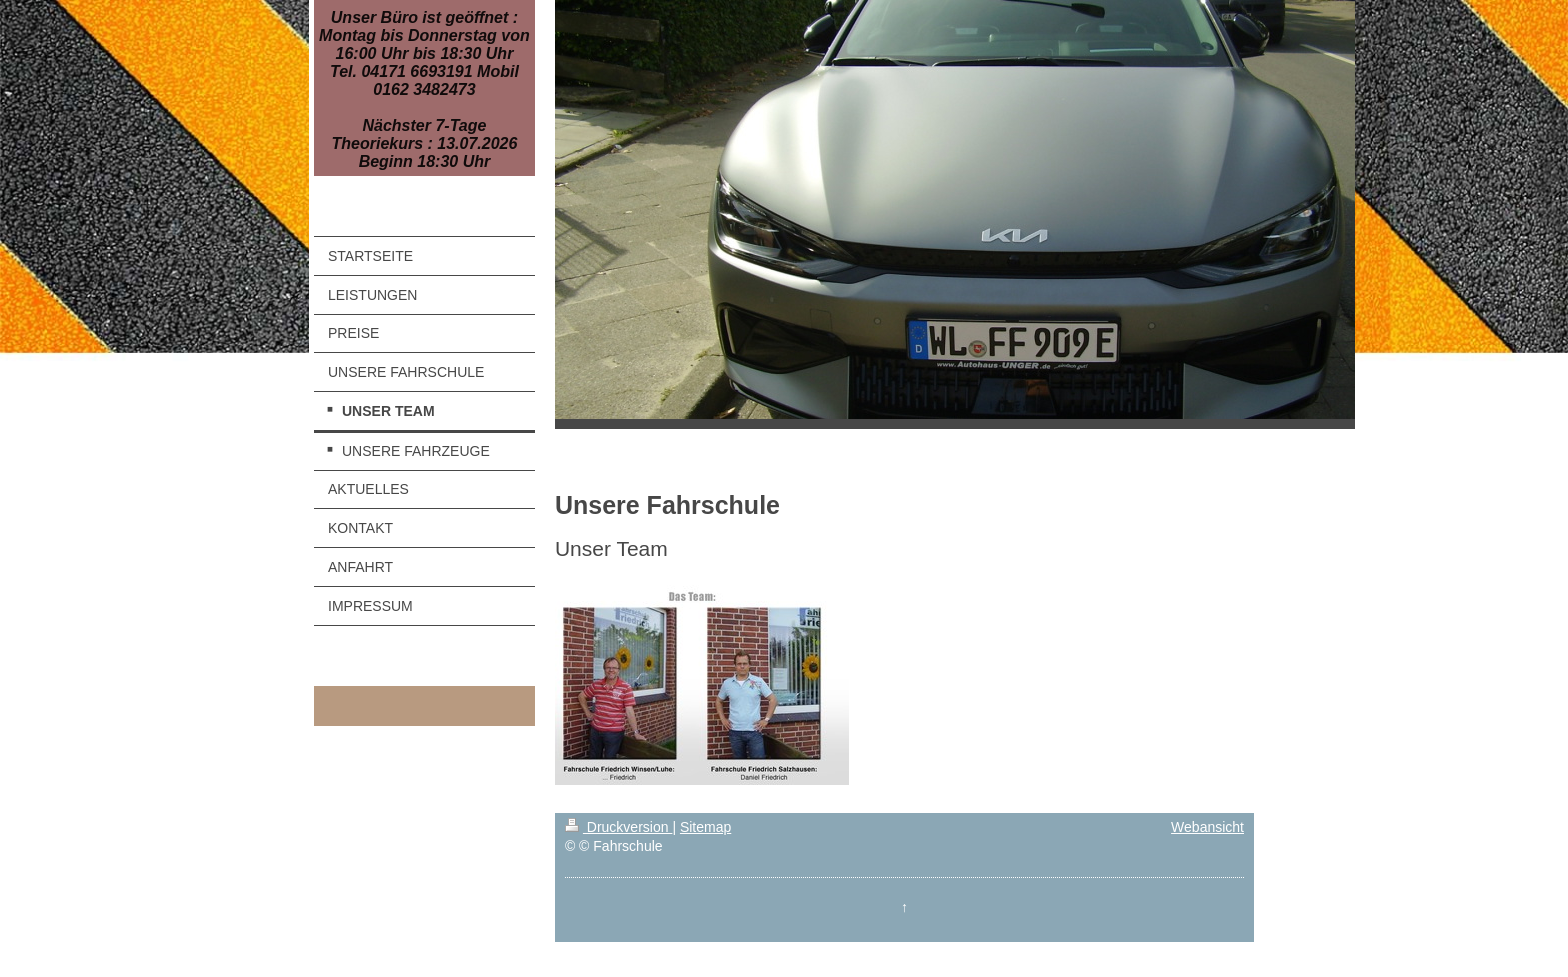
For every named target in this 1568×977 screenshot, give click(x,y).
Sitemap (705, 827)
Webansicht (1207, 827)
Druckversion (618, 827)
